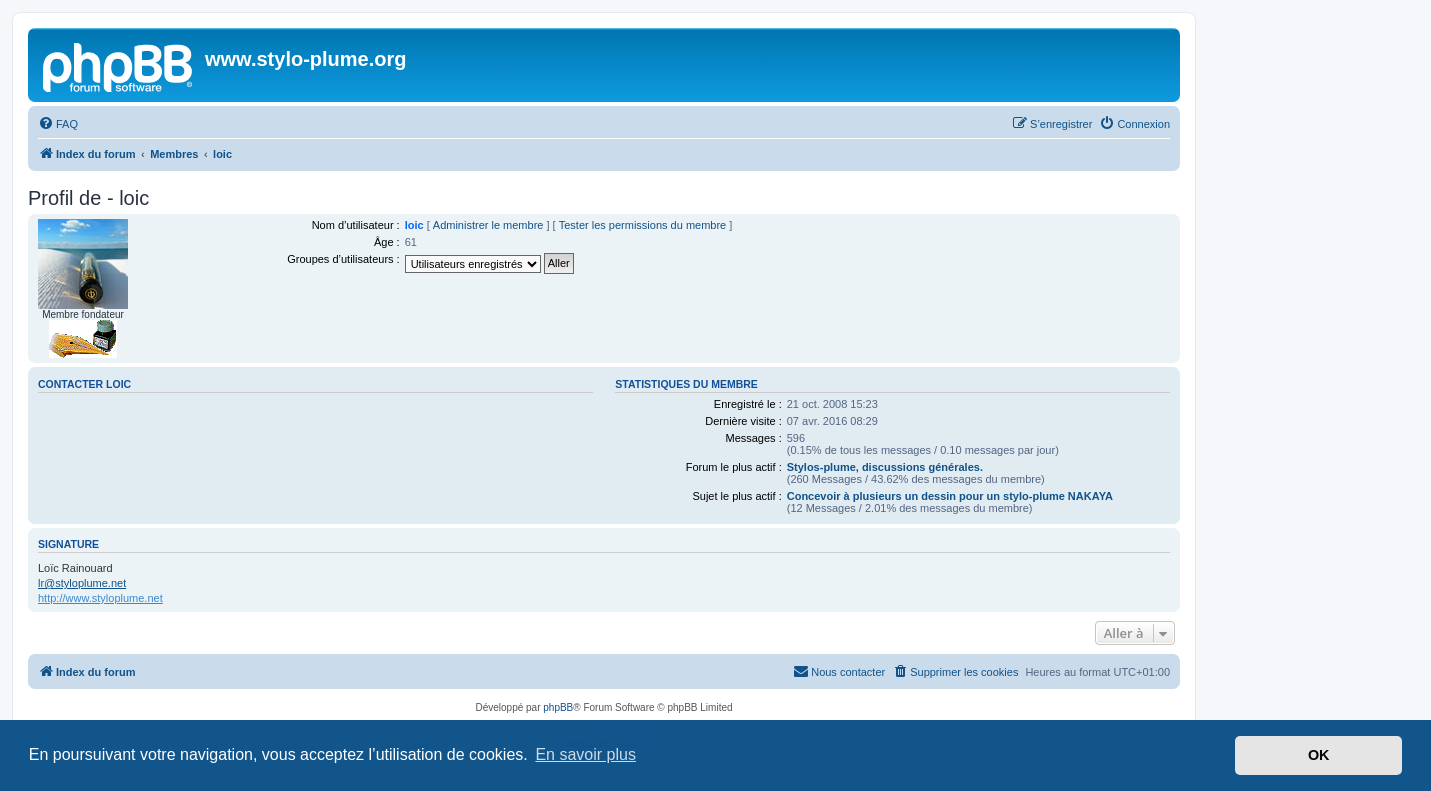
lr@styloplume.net (82, 583)
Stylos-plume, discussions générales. (885, 467)
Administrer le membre (488, 225)
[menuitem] (58, 124)
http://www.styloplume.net (100, 598)
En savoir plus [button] (585, 754)
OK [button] (1319, 755)
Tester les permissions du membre (643, 225)
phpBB (558, 707)
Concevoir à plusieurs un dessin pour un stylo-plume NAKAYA (950, 496)
